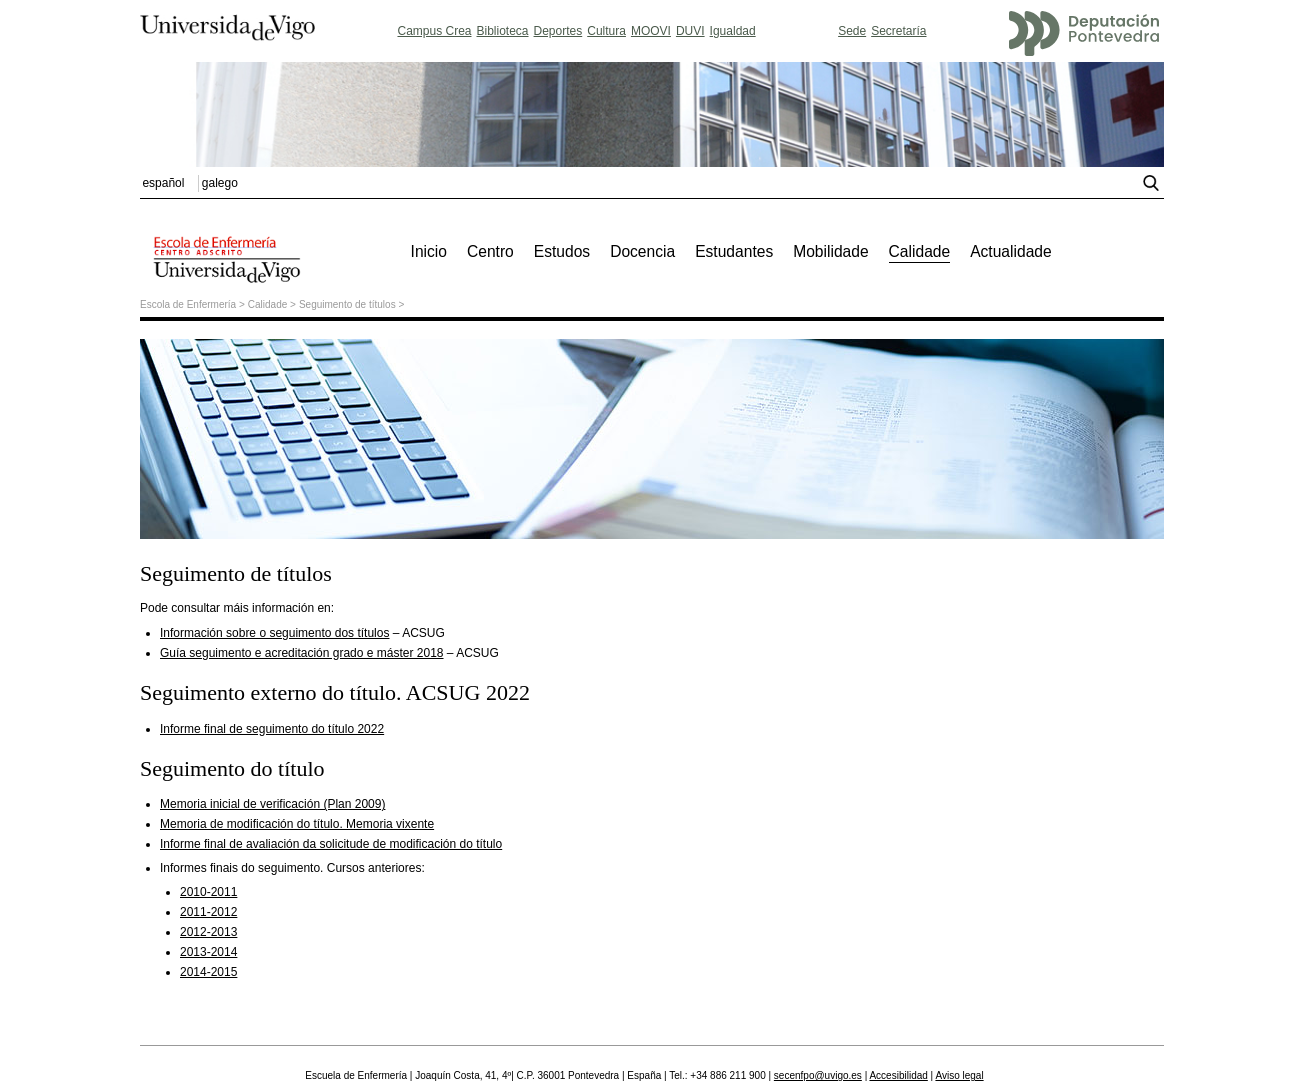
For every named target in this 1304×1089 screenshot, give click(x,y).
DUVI (690, 31)
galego (220, 183)
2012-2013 (208, 932)
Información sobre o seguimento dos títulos (274, 633)
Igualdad (733, 31)
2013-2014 (208, 952)
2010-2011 (208, 892)
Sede (852, 31)
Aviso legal (959, 1075)
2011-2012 (208, 912)
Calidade (267, 304)
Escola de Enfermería (188, 304)
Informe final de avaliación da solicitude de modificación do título (331, 844)
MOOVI (651, 31)
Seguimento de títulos (347, 304)
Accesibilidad (898, 1075)
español (163, 183)
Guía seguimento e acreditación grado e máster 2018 (302, 653)
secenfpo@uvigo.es (818, 1075)
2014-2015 (208, 972)
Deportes (558, 31)
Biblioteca (503, 31)
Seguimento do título (232, 768)
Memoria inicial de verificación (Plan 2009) (272, 804)
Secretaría (898, 31)
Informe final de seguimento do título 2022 (272, 729)
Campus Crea (434, 31)
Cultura (606, 31)
